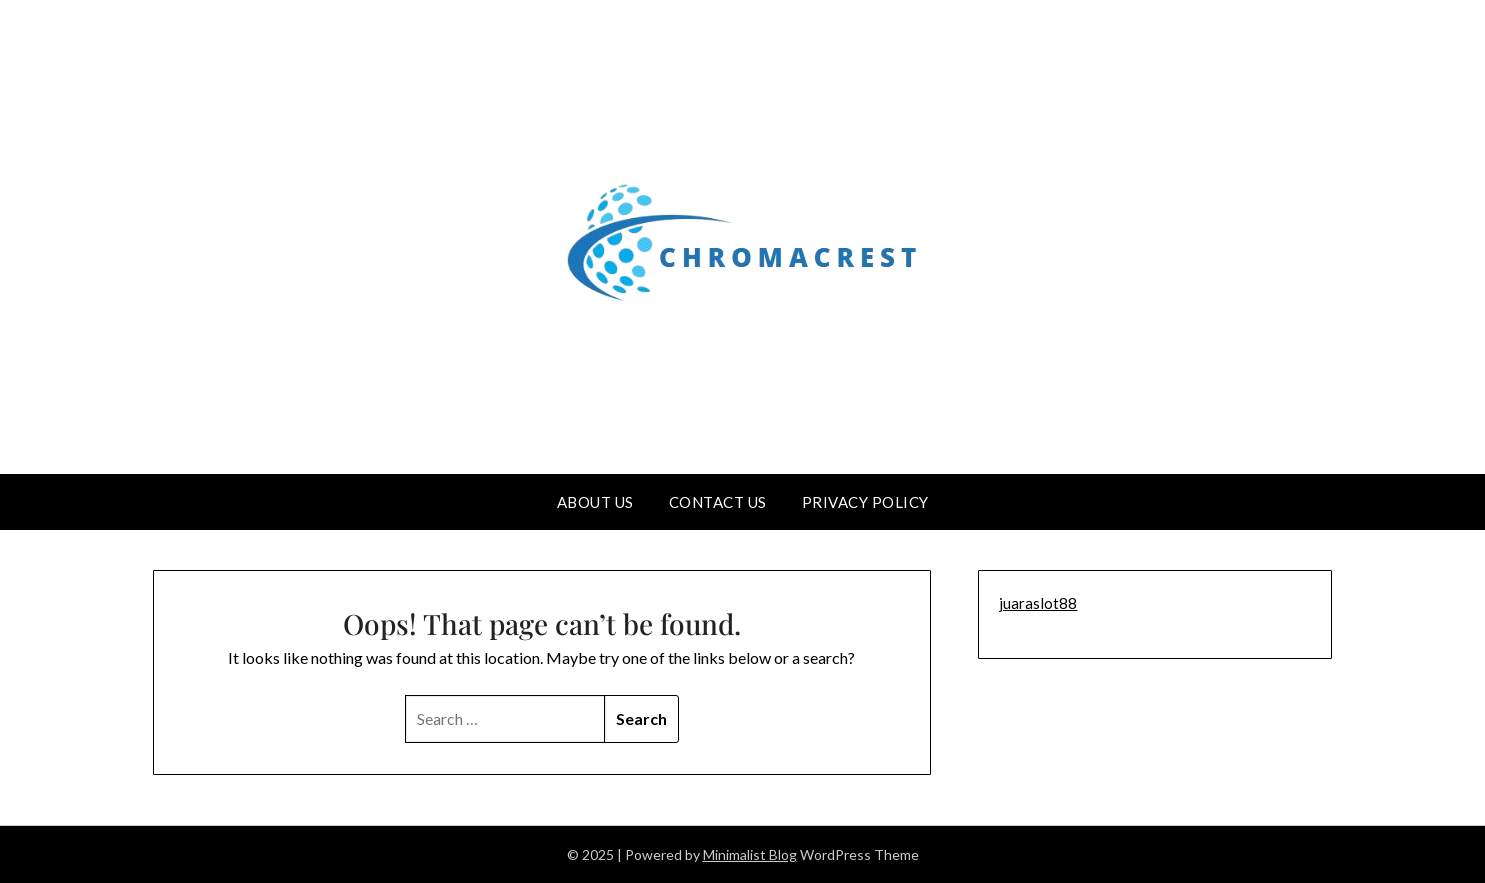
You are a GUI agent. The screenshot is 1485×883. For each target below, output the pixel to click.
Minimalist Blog (750, 854)
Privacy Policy (865, 502)
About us (595, 502)
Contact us (718, 502)
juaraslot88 (1038, 603)
